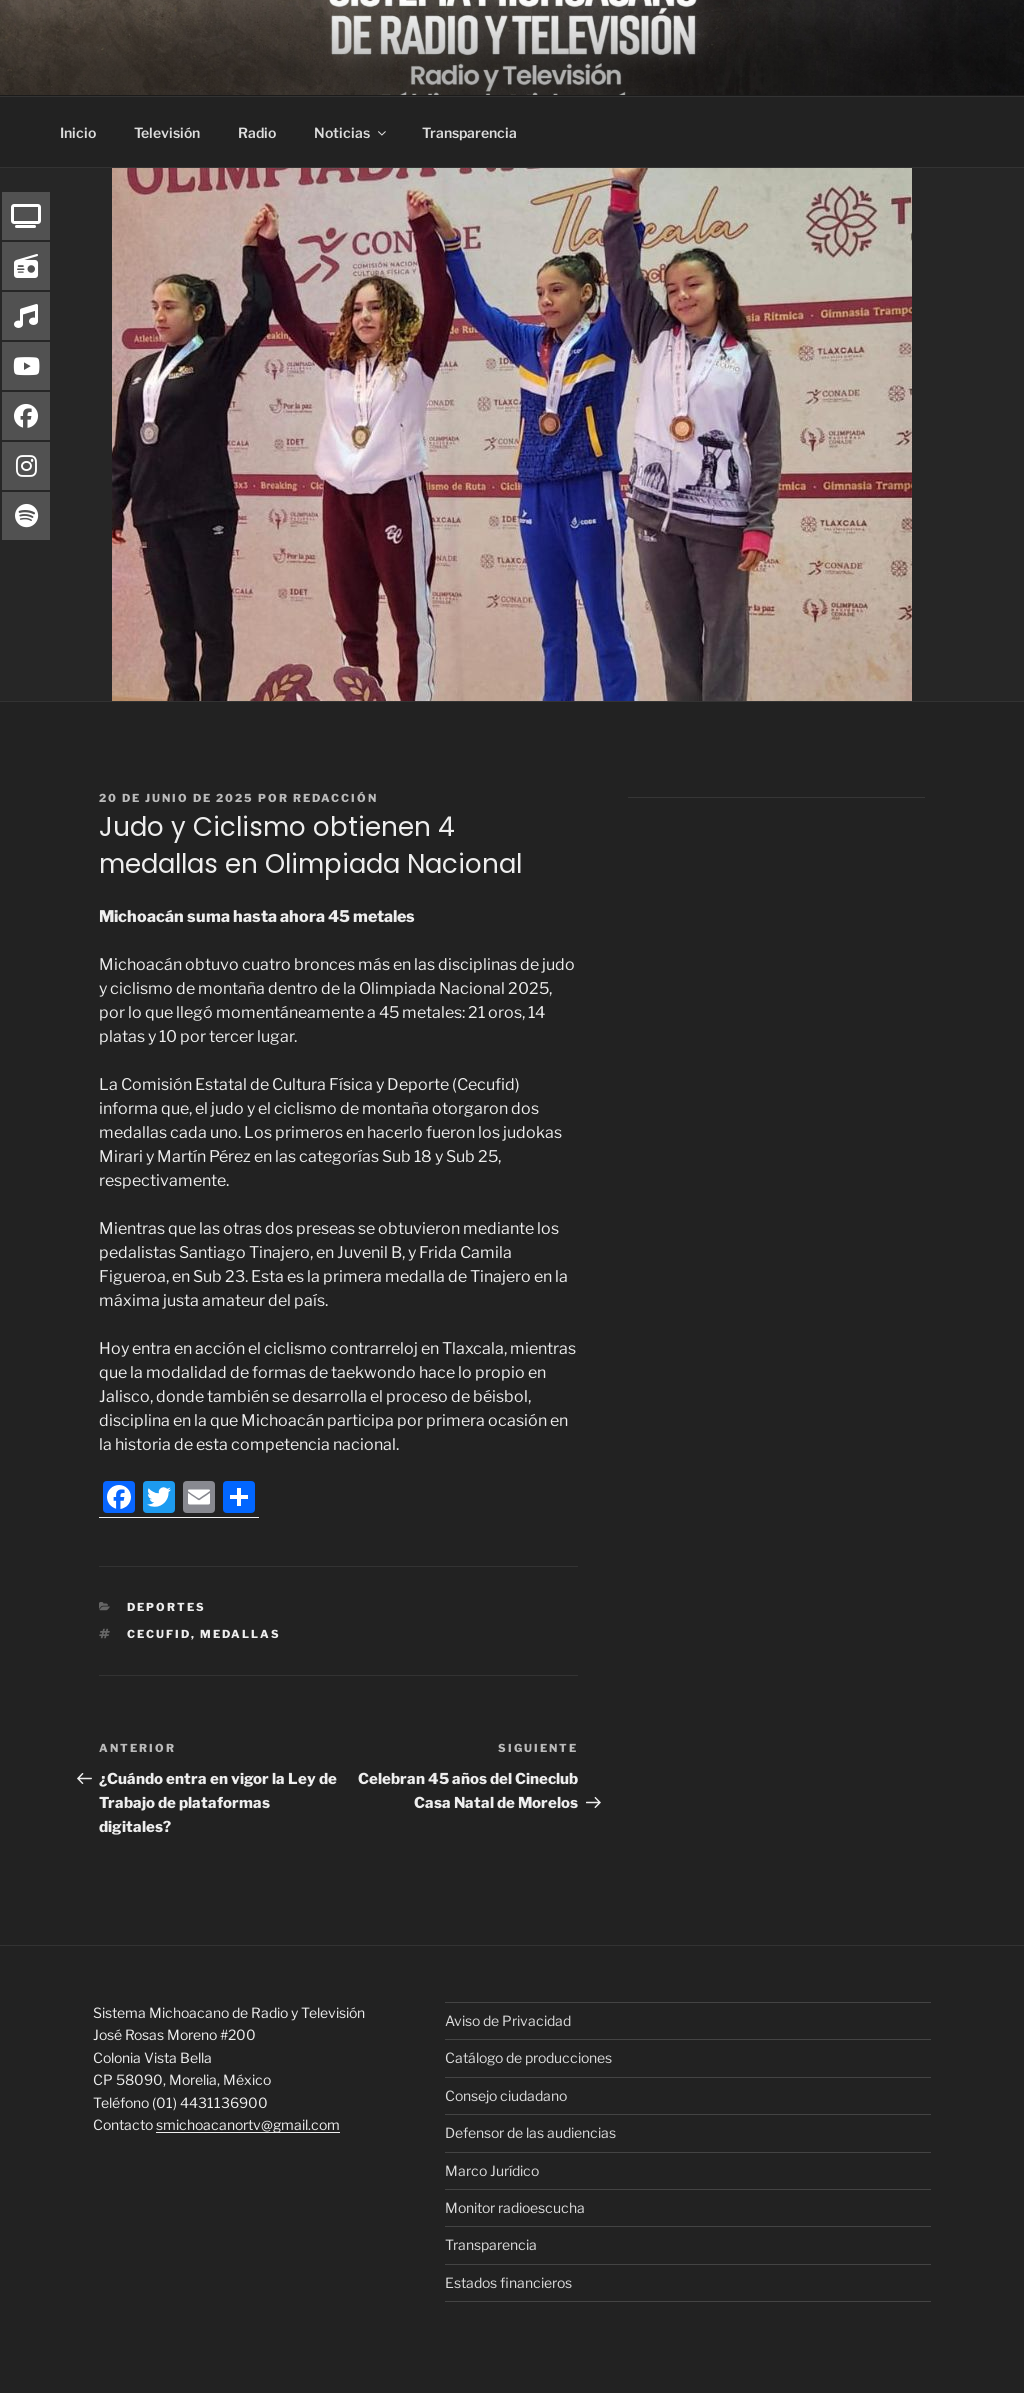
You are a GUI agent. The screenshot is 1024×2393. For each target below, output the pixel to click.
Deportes (166, 1607)
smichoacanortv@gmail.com (248, 2124)
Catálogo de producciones (528, 2057)
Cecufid (159, 1634)
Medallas (240, 1634)
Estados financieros (508, 2282)
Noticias (351, 132)
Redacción (335, 798)
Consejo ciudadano (506, 2095)
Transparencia (469, 132)
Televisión (167, 132)
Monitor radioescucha (515, 2207)
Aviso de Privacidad (508, 2020)
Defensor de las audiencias (530, 2132)
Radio (257, 132)
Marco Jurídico (492, 2170)
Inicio (78, 132)
